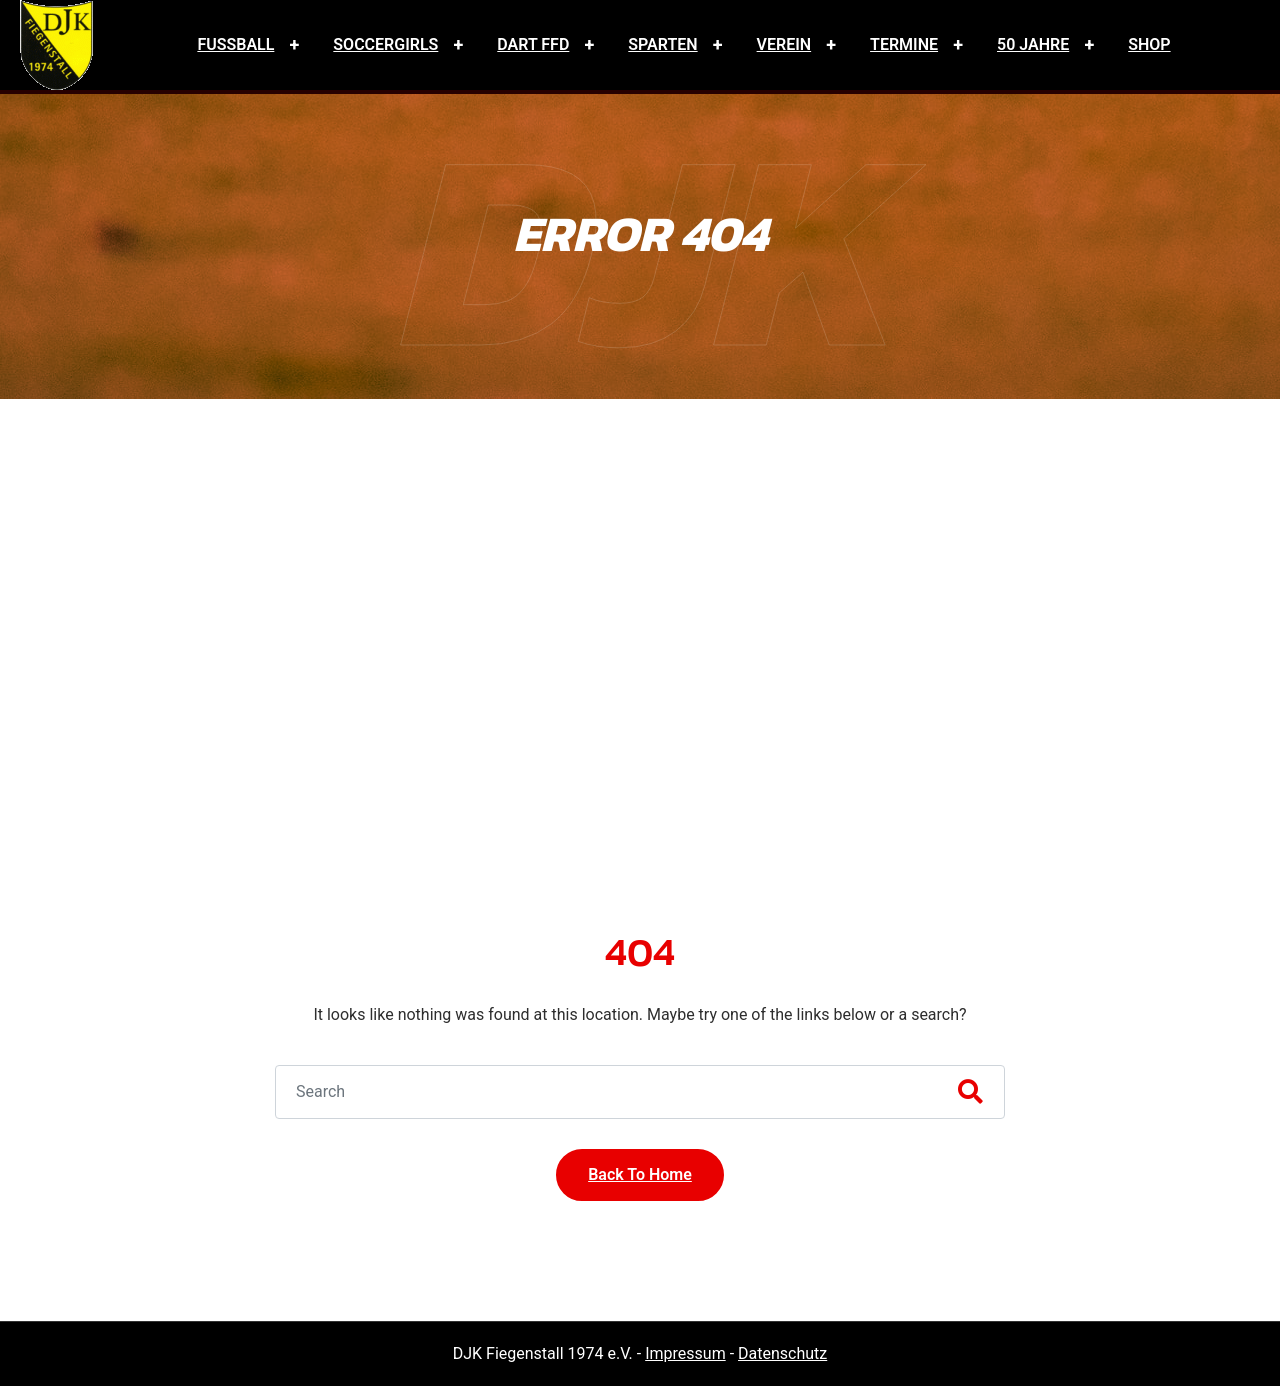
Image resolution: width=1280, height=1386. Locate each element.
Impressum (685, 1353)
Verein (784, 44)
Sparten (662, 44)
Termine (904, 44)
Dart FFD (533, 44)
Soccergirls (385, 44)
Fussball (235, 44)
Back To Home (640, 1174)
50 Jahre (1033, 44)
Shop (1149, 44)
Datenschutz (782, 1353)
